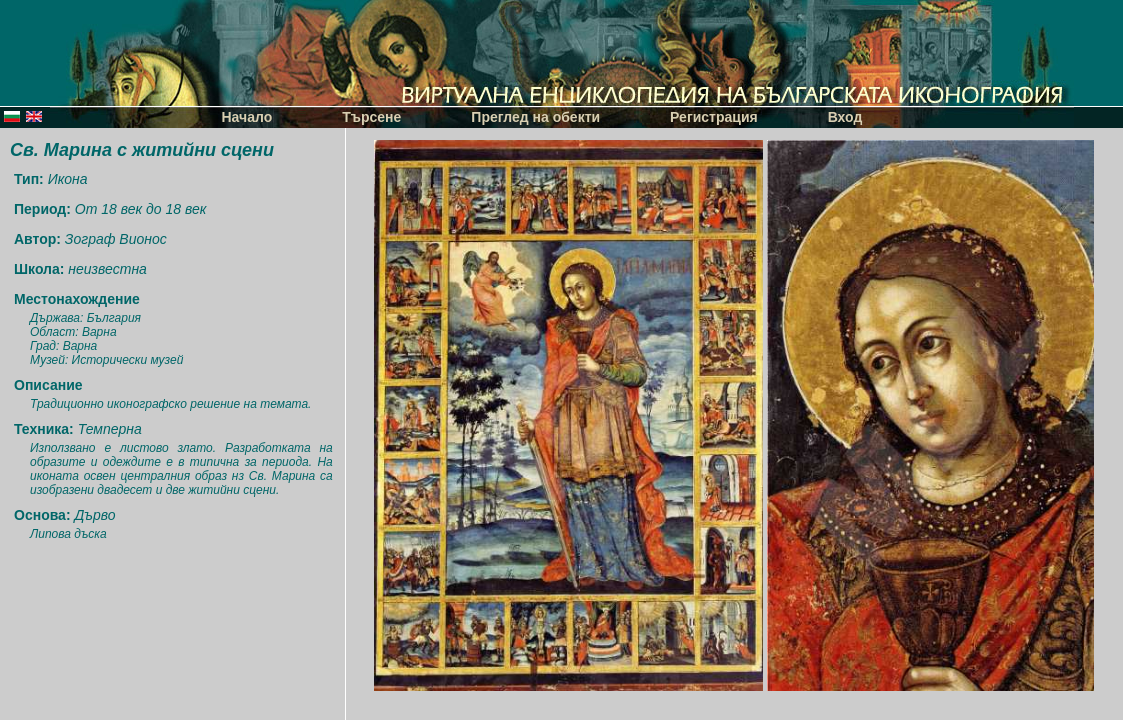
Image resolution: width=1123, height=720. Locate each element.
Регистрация (714, 117)
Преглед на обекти (535, 117)
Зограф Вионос (116, 239)
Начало (247, 117)
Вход (845, 117)
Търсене (371, 117)
